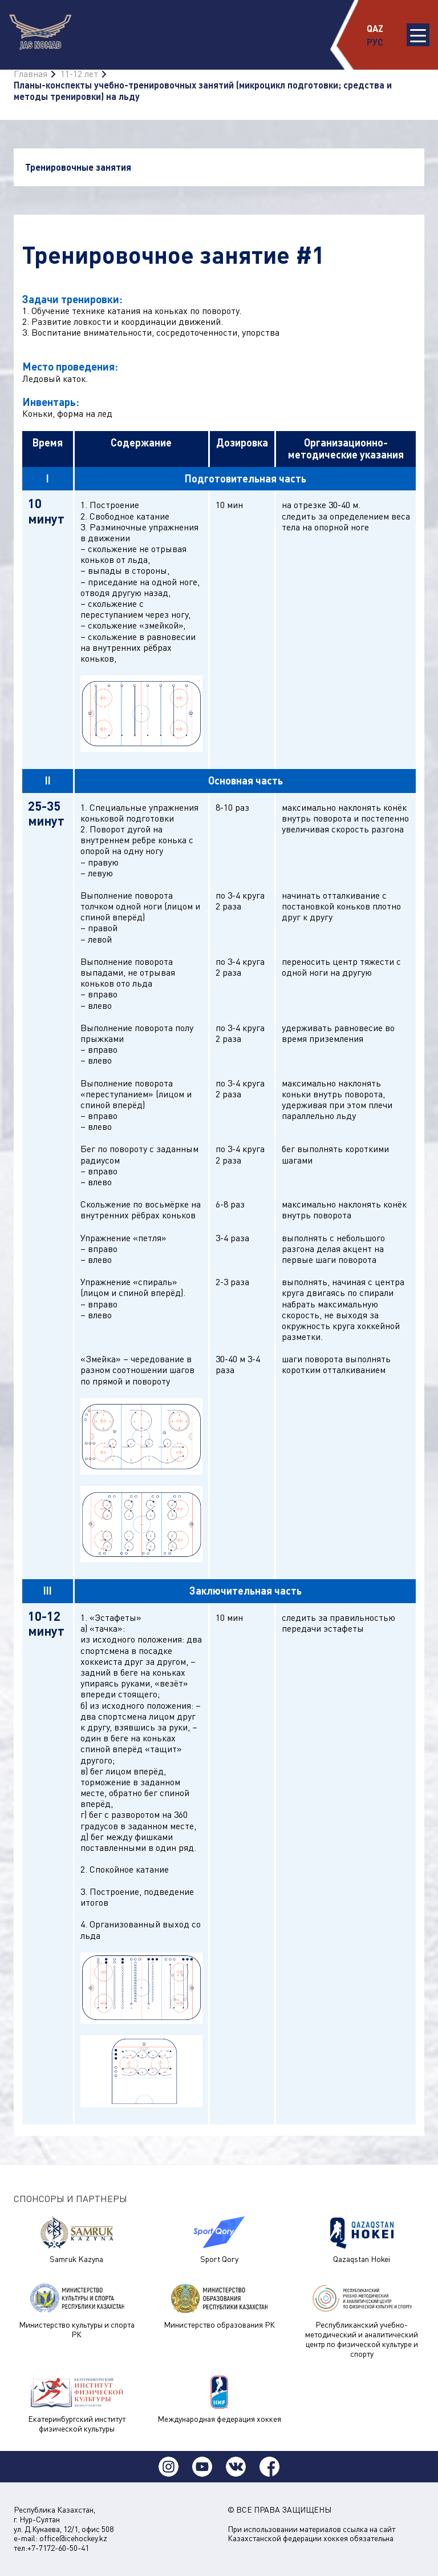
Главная (30, 73)
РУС (375, 42)
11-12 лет (79, 73)
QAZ (375, 28)
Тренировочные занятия (78, 167)
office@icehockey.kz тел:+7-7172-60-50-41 (60, 2543)
